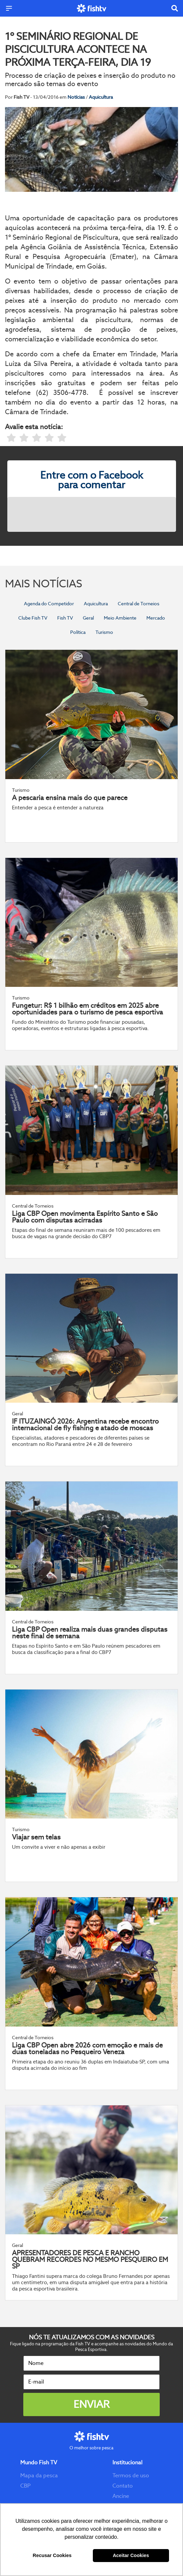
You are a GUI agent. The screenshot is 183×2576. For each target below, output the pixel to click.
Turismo (104, 632)
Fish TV (65, 618)
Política (78, 632)
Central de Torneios (138, 604)
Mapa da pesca (39, 2475)
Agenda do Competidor (49, 604)
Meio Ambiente (120, 618)
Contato (122, 2485)
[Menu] (9, 8)
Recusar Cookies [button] (52, 2555)
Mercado (155, 618)
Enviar (91, 2404)
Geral (88, 618)
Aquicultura (101, 97)
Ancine (120, 2496)
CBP (25, 2485)
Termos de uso (130, 2475)
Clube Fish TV (32, 618)
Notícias (77, 97)
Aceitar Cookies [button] (131, 2555)
